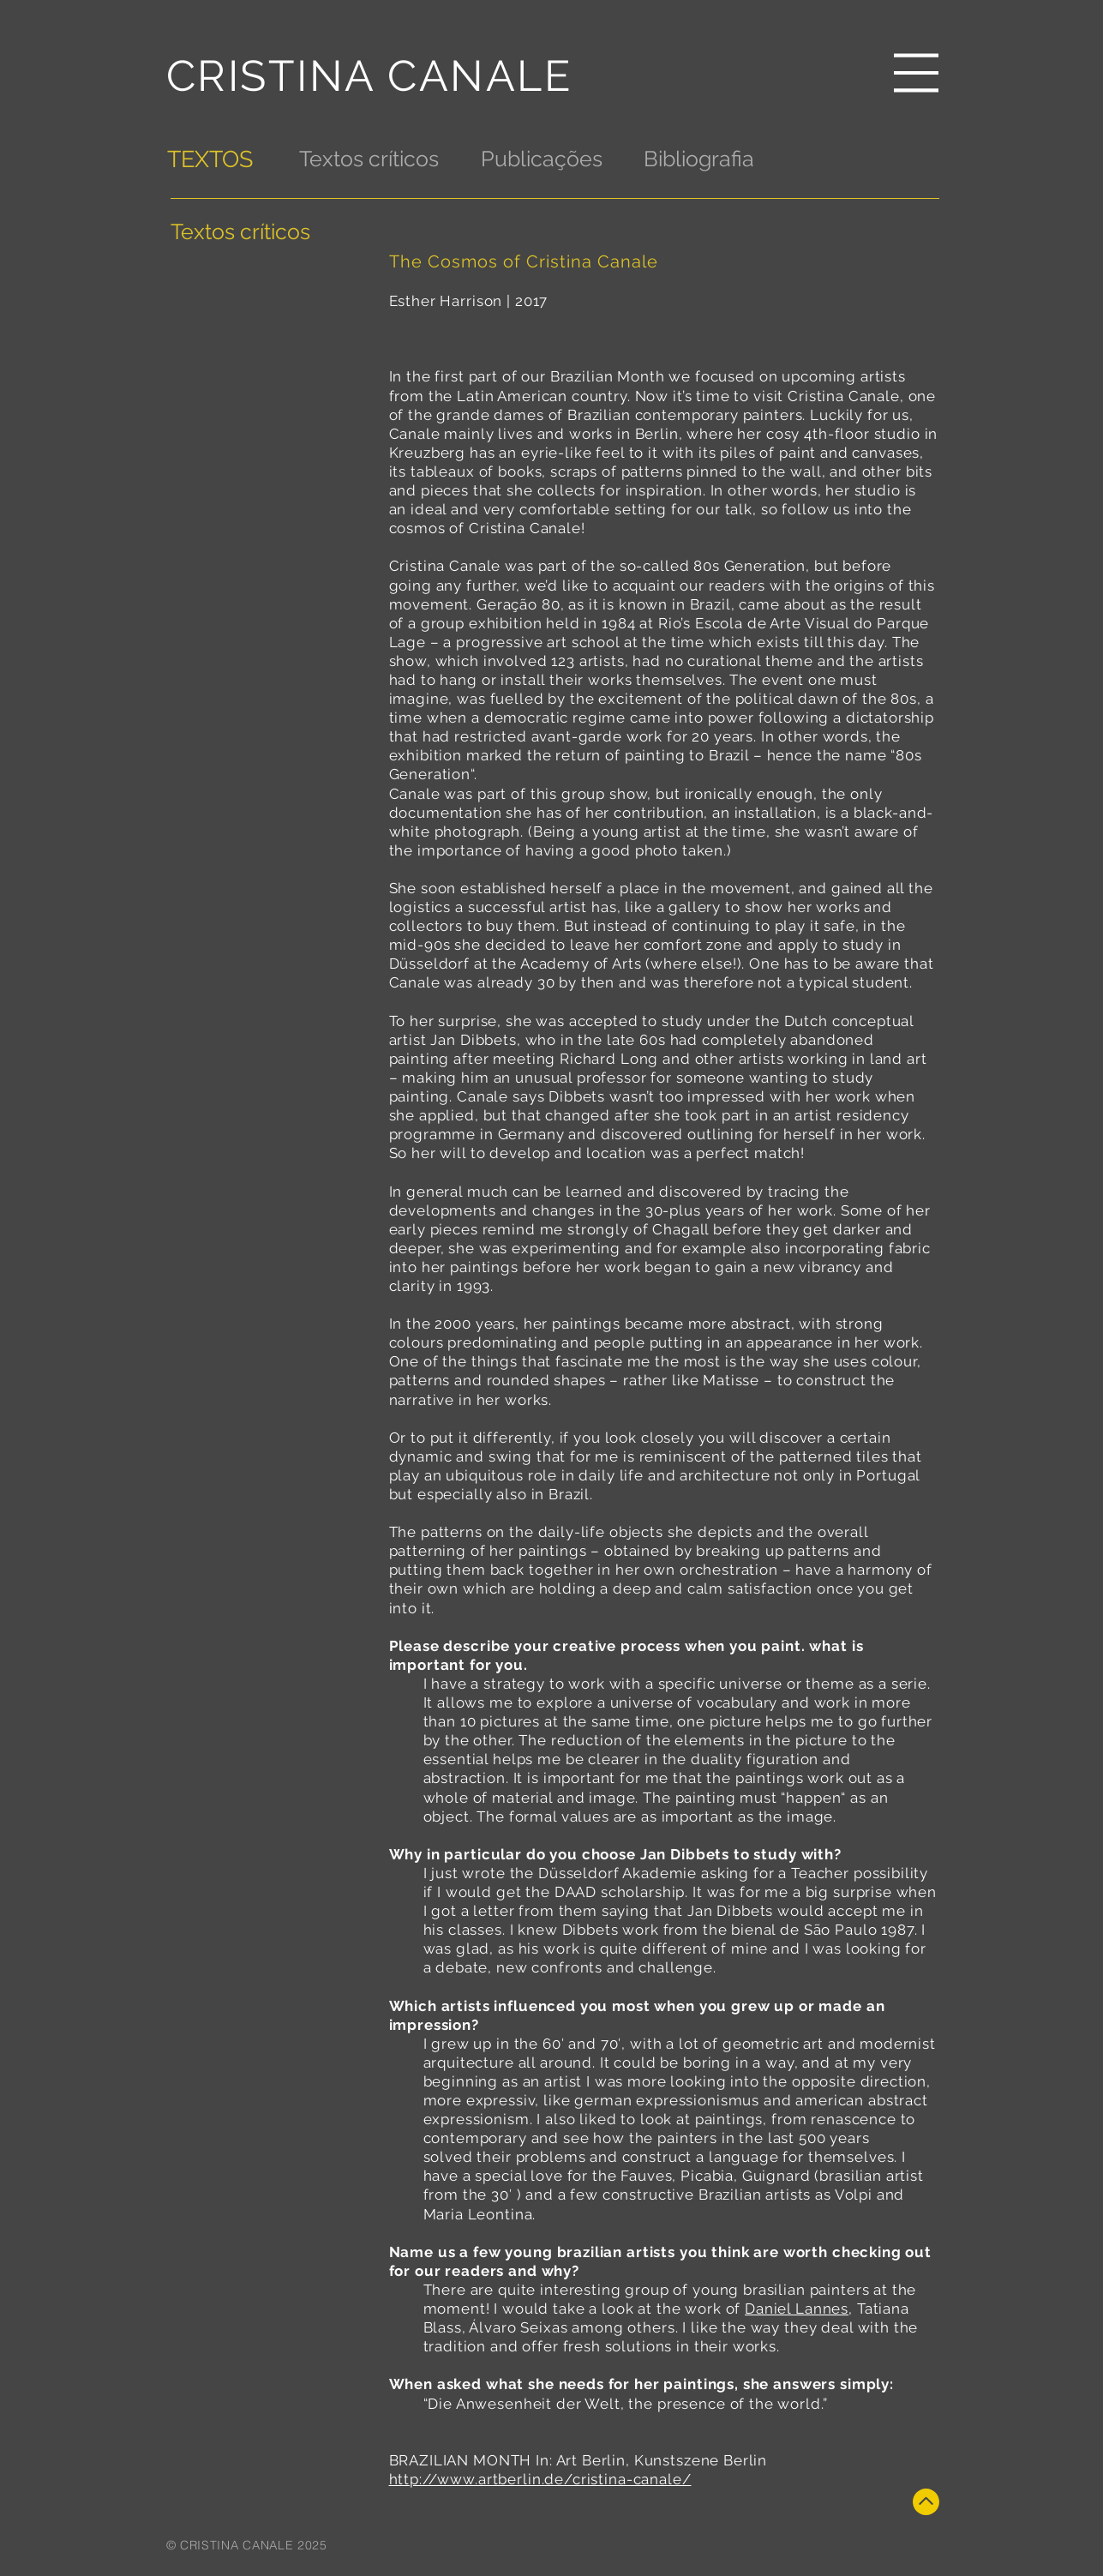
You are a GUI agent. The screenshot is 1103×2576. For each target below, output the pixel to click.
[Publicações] (541, 159)
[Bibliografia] (699, 159)
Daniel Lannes (796, 2308)
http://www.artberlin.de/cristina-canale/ (540, 2479)
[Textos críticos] (369, 159)
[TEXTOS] (211, 159)
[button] (916, 73)
